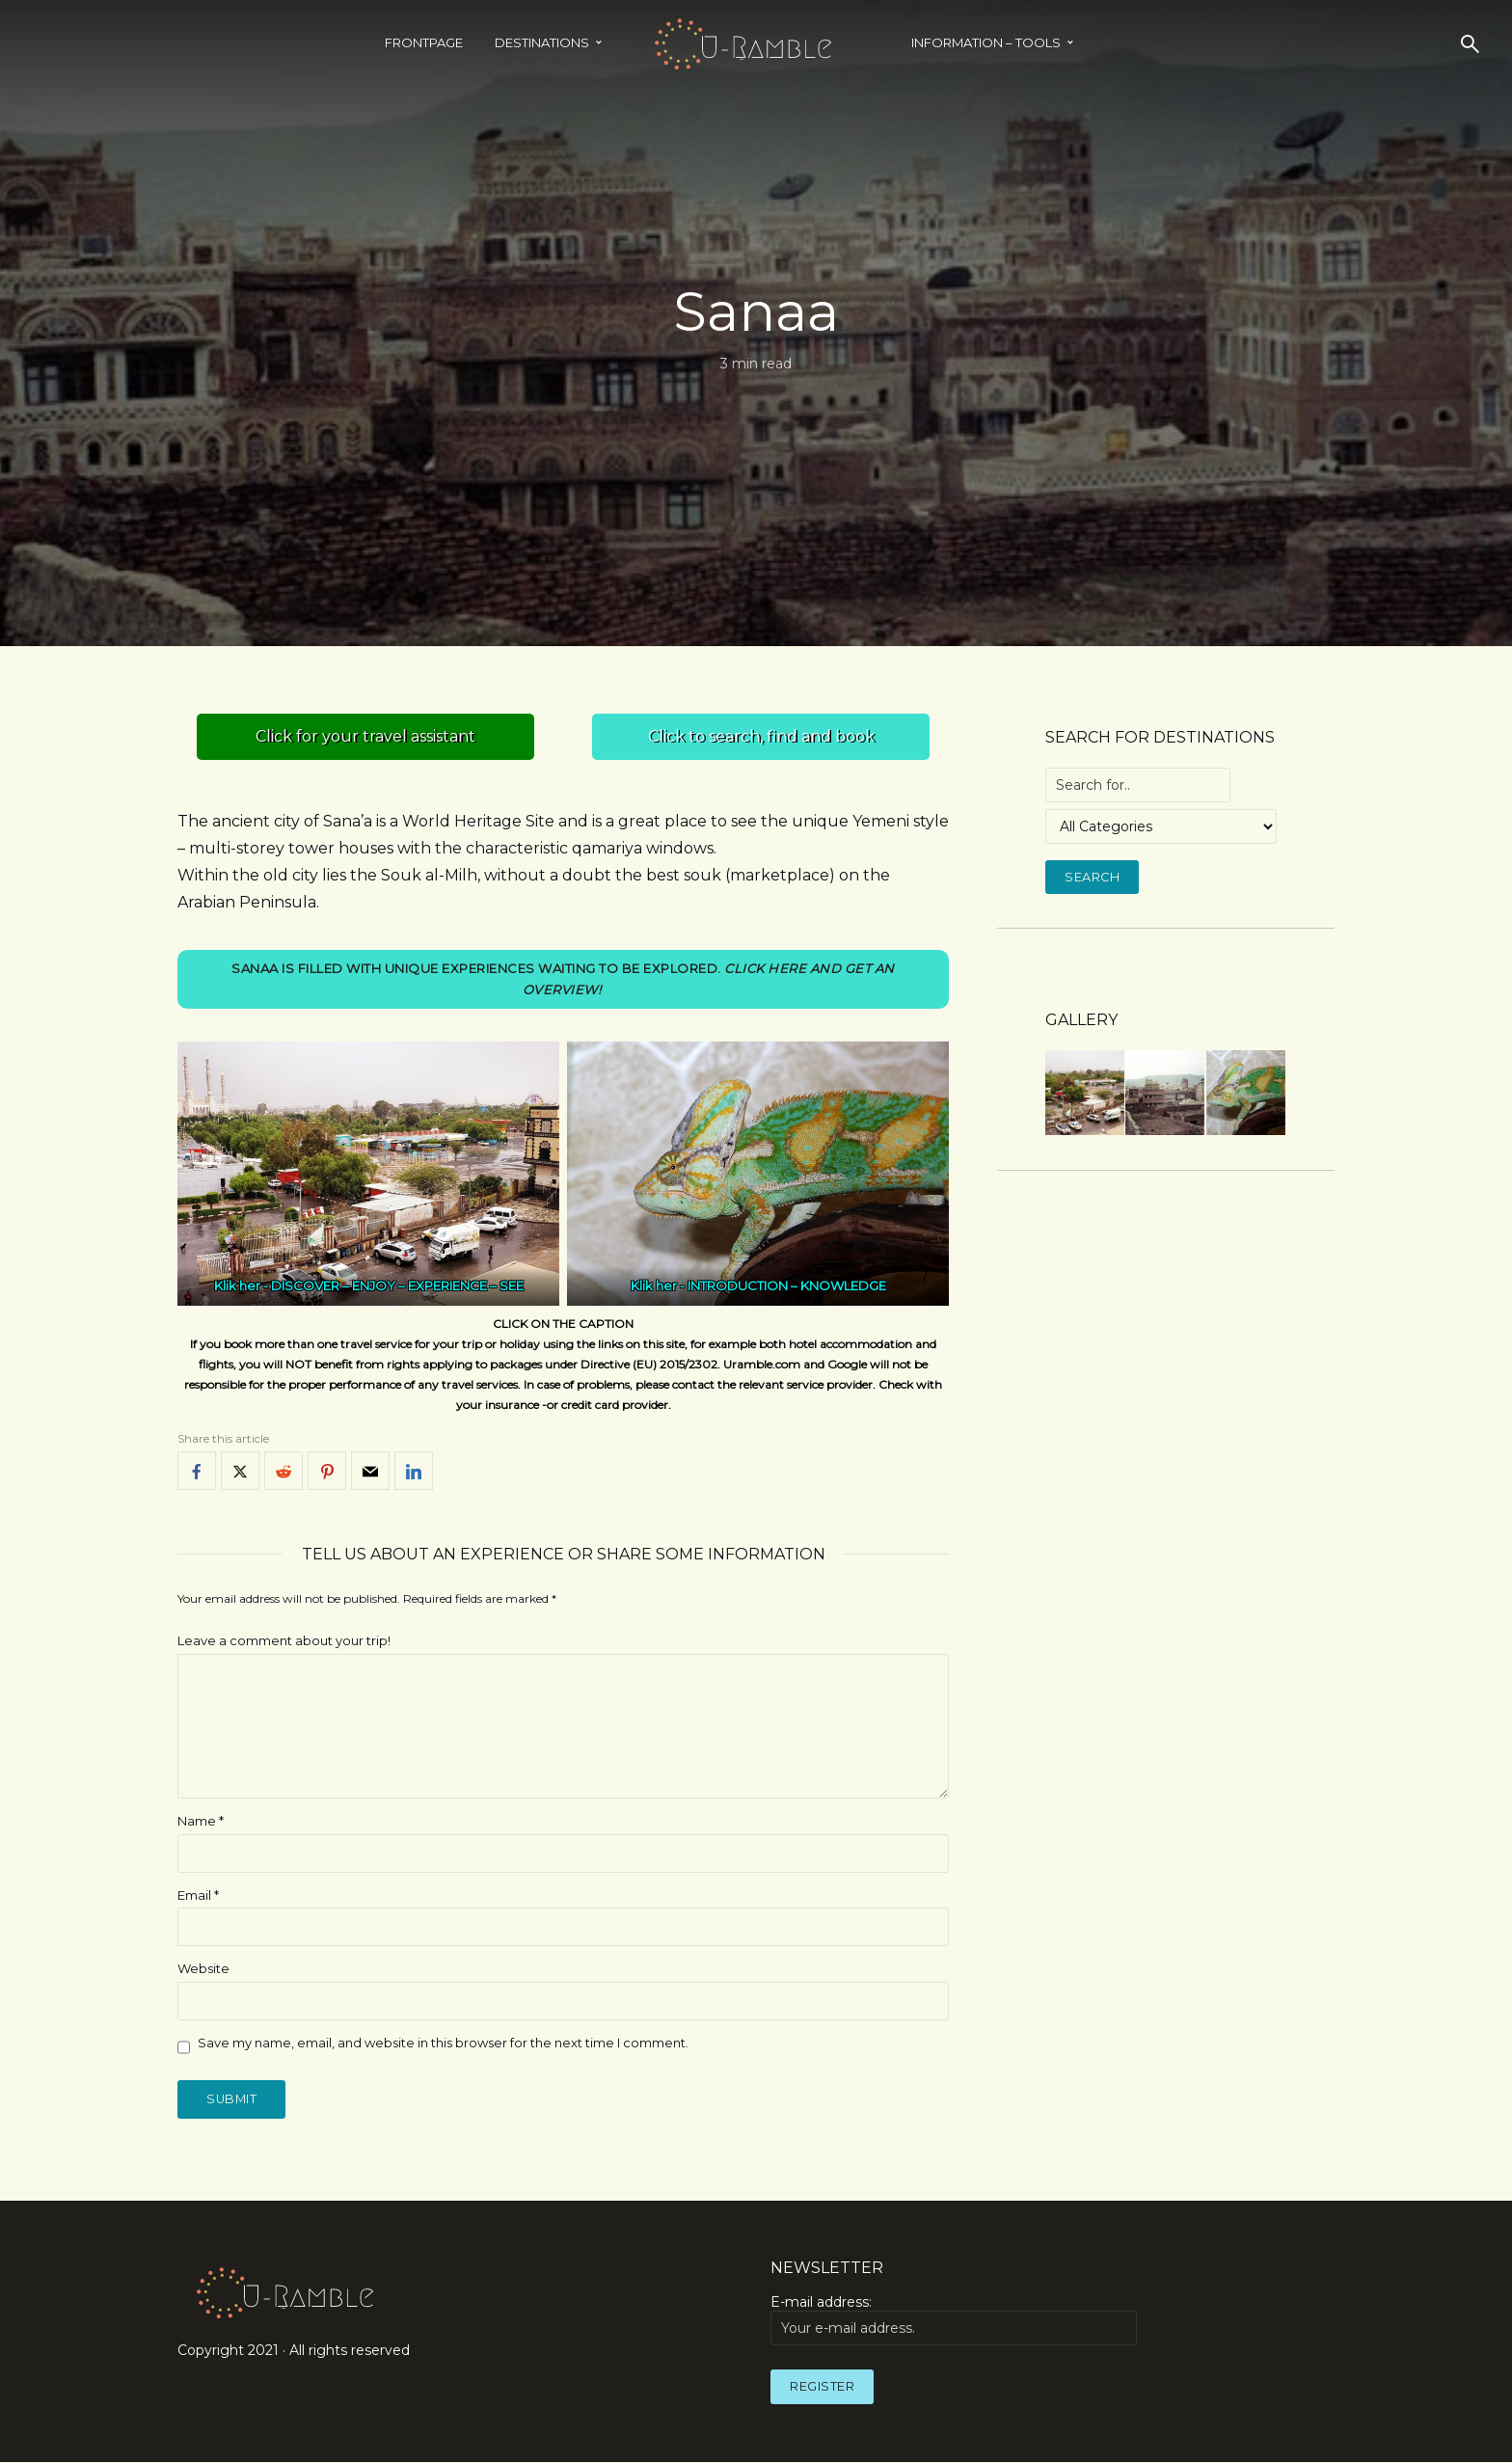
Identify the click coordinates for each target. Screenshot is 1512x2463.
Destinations (542, 42)
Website (203, 1969)
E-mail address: (953, 2320)
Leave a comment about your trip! (284, 1640)
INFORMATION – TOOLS (986, 42)
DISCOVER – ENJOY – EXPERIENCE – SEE (397, 1286)
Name (200, 1820)
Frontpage (424, 42)
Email (198, 1895)
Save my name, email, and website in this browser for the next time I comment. (443, 2043)
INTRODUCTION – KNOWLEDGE (787, 1286)
